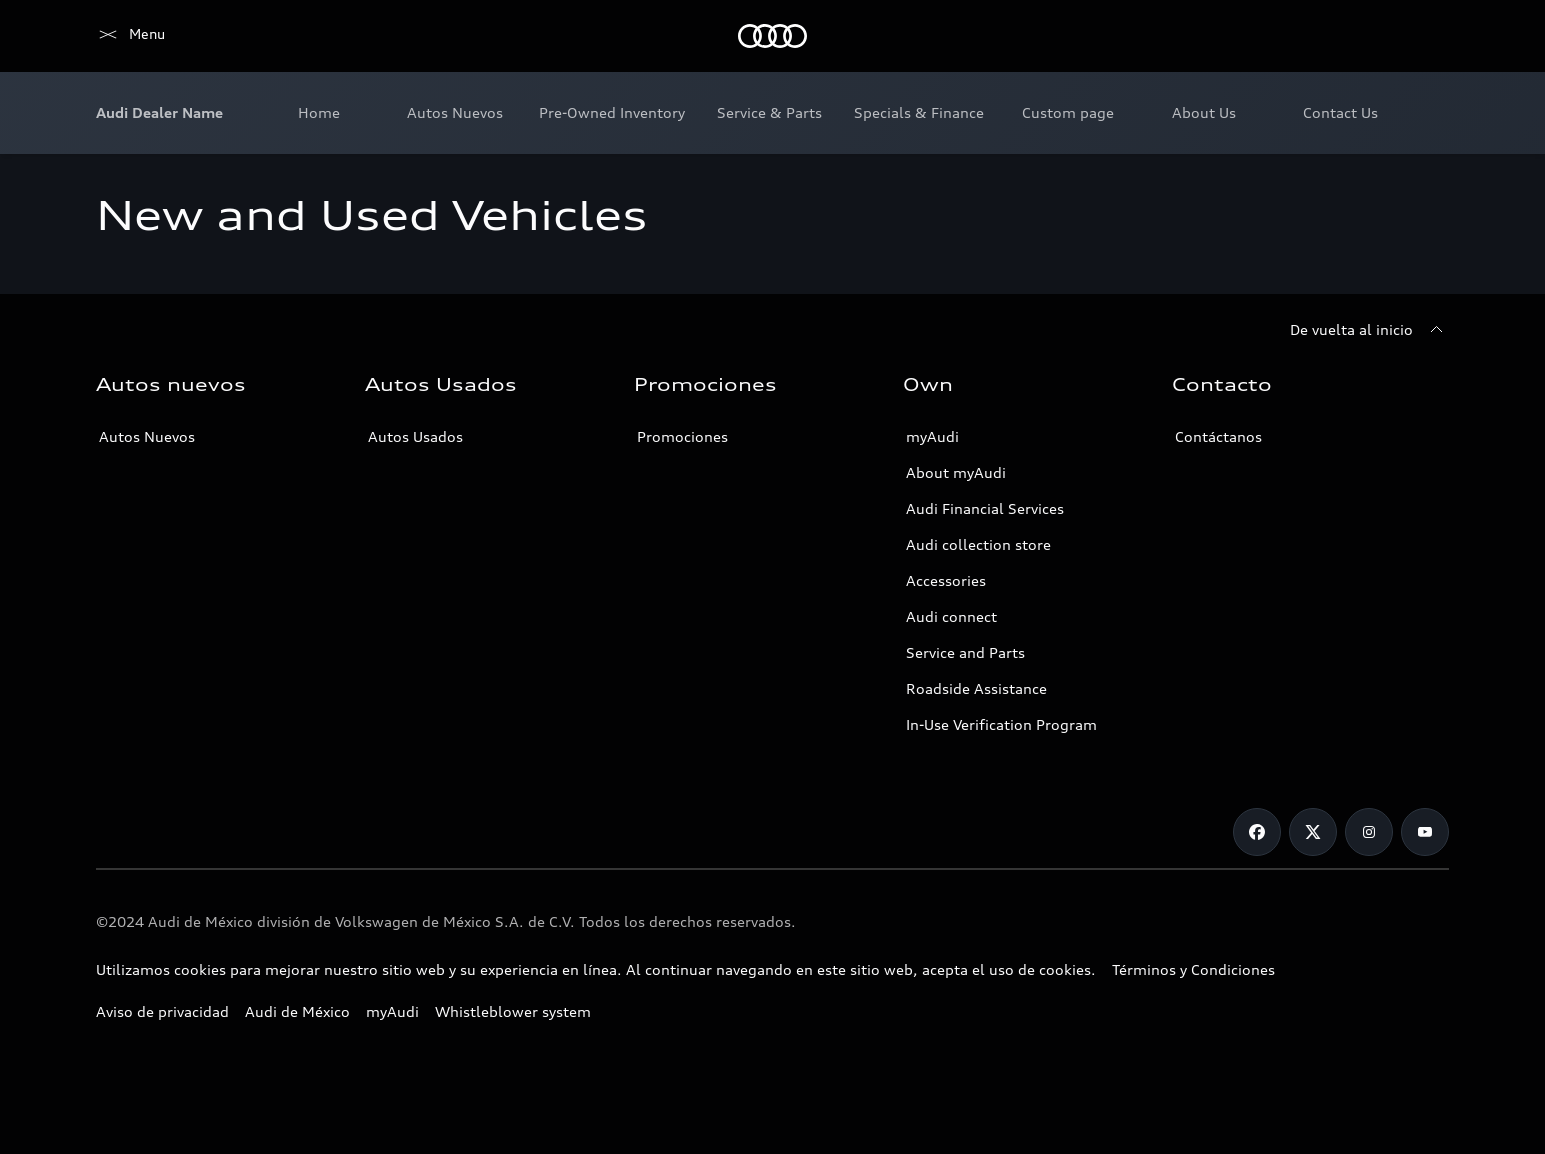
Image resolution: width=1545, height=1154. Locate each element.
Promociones (682, 436)
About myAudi (956, 472)
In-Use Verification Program (1001, 724)
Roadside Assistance (976, 688)
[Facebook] (1257, 832)
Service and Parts (965, 652)
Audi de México (297, 1011)
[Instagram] (1369, 832)
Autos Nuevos (147, 436)
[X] (1313, 832)
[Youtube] (1425, 832)
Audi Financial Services (985, 508)
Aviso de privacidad (162, 1011)
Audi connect (951, 616)
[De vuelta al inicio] (1369, 330)
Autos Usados (415, 436)
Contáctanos (1218, 436)
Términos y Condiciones (1193, 969)
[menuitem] (319, 113)
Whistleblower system (513, 1011)
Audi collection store (978, 544)
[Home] (130, 36)
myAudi (932, 436)
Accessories (946, 580)
